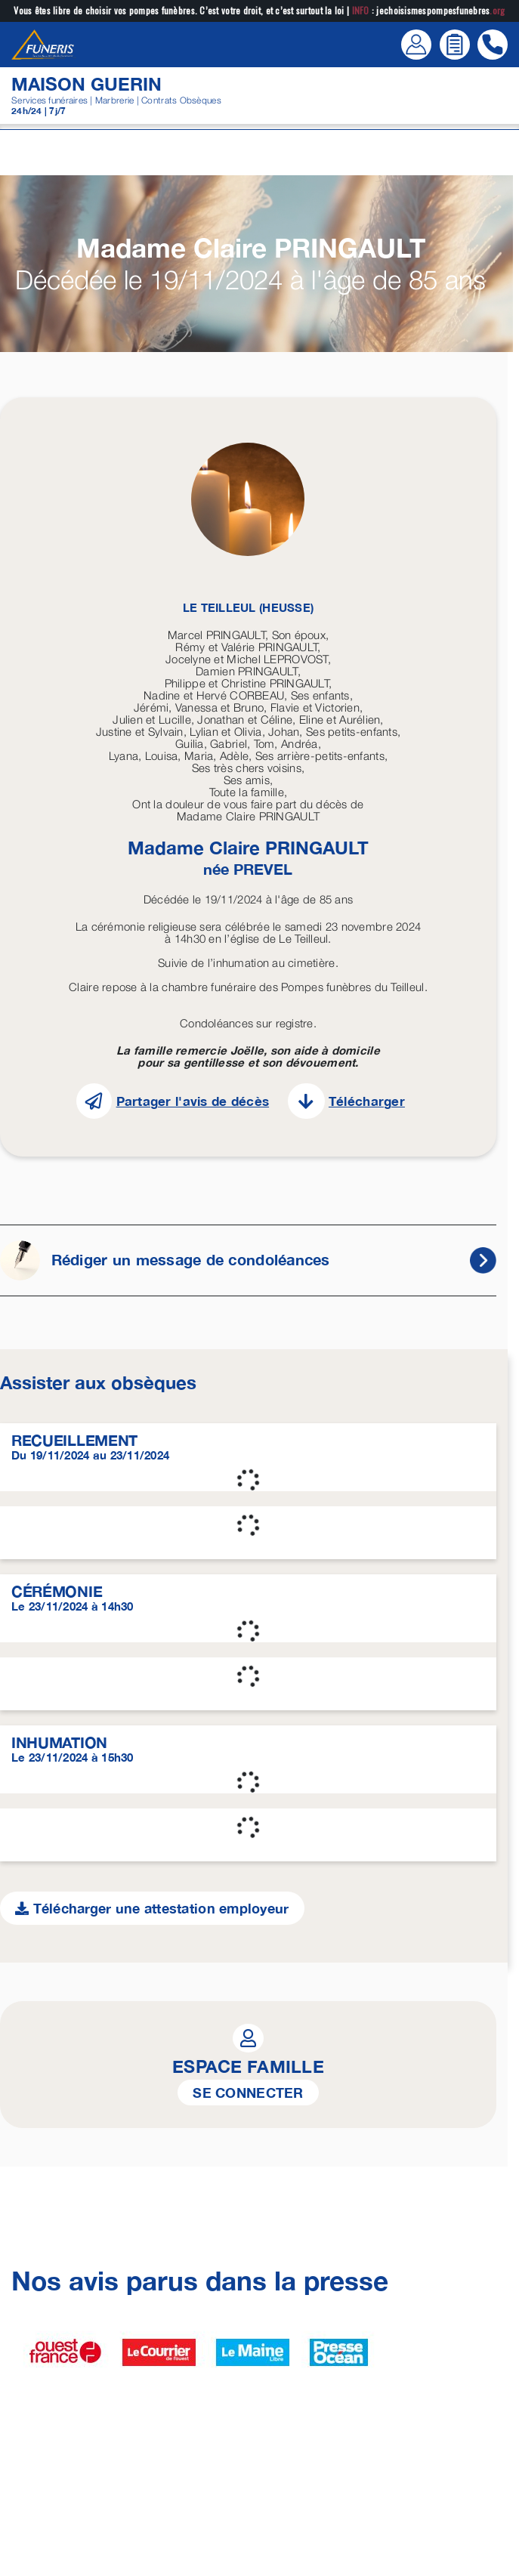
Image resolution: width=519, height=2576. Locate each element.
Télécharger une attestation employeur (152, 1908)
